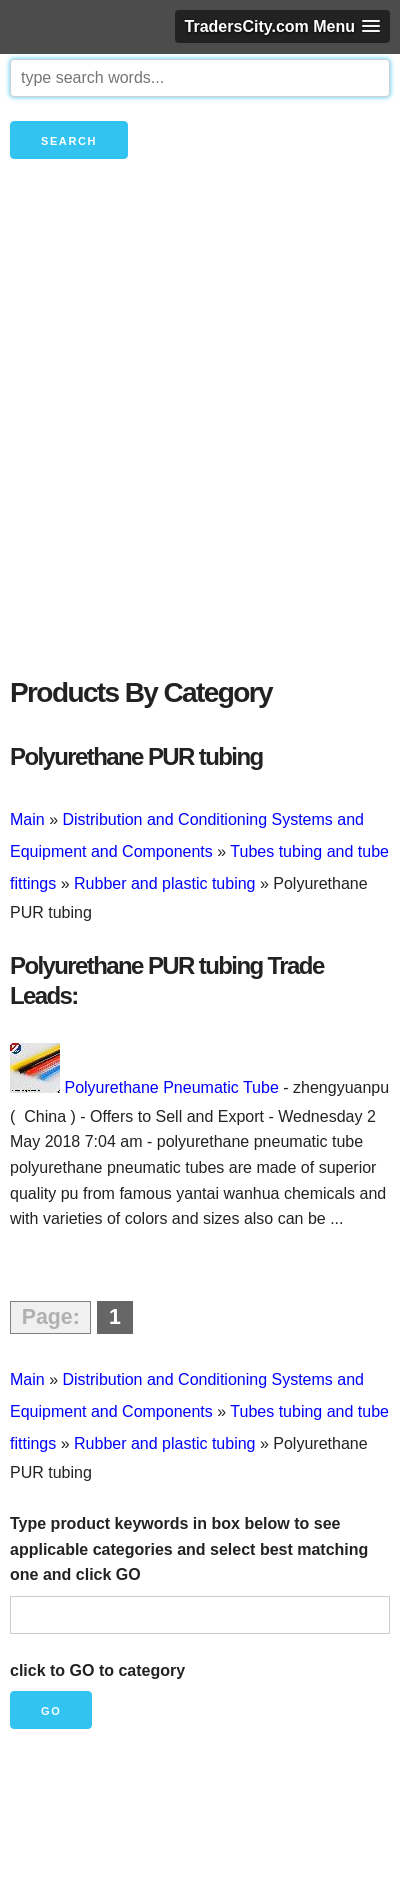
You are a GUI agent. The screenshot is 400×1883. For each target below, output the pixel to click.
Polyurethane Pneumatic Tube (171, 1087)
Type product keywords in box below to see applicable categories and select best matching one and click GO (189, 1549)
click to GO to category (97, 1670)
